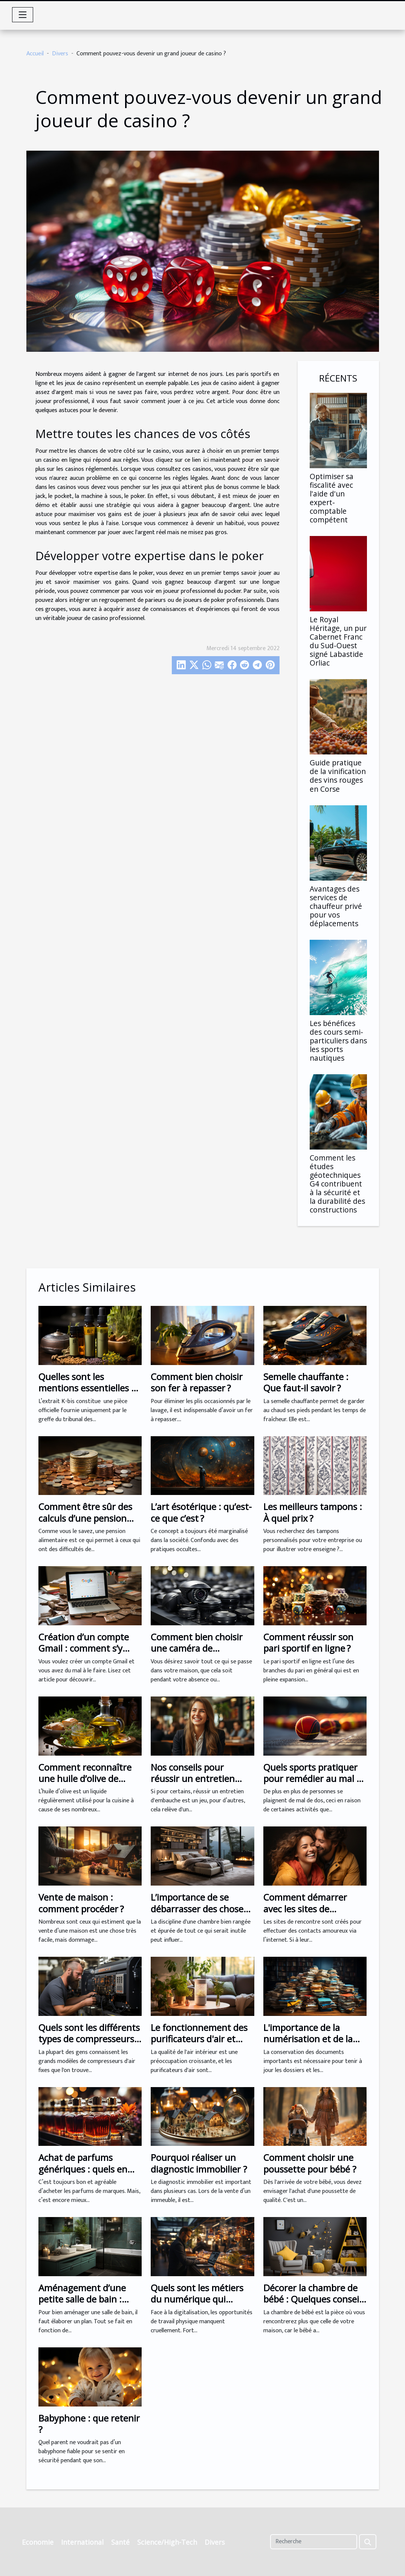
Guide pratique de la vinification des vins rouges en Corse (338, 775)
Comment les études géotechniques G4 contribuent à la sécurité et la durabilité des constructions (337, 1184)
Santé (120, 2542)
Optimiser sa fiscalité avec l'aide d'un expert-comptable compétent (331, 498)
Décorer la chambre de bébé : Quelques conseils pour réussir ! (314, 2299)
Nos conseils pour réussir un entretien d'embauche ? (193, 1778)
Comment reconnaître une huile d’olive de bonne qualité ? (84, 1778)
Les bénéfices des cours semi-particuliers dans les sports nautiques (338, 1040)
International (82, 2542)
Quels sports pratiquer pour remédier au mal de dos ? (315, 1778)
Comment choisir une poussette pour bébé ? (309, 2163)
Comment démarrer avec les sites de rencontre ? (305, 1908)
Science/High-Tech (167, 2542)
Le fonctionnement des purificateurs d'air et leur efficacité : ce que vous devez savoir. (199, 2044)
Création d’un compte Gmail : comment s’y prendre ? (83, 1648)
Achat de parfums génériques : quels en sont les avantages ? (82, 2169)
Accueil (35, 54)
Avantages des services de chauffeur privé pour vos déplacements (336, 906)
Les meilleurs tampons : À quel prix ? (312, 1512)
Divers (60, 54)
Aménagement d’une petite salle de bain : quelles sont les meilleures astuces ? (82, 2304)
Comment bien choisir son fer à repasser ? (197, 1382)
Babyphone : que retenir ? (89, 2424)
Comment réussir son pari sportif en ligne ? (308, 1642)
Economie (37, 2542)
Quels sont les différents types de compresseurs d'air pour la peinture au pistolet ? (89, 2044)
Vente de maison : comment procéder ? (81, 1903)
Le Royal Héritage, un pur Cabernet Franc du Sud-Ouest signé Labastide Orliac (338, 641)
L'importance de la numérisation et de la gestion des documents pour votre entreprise (312, 2044)
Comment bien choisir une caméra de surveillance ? (197, 1648)
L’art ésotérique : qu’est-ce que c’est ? (201, 1512)
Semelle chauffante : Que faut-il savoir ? (305, 1382)
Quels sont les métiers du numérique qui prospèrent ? (197, 2299)
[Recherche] (313, 2541)
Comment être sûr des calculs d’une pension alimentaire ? (85, 1518)
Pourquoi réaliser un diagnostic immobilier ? (199, 2163)
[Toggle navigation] (22, 14)
